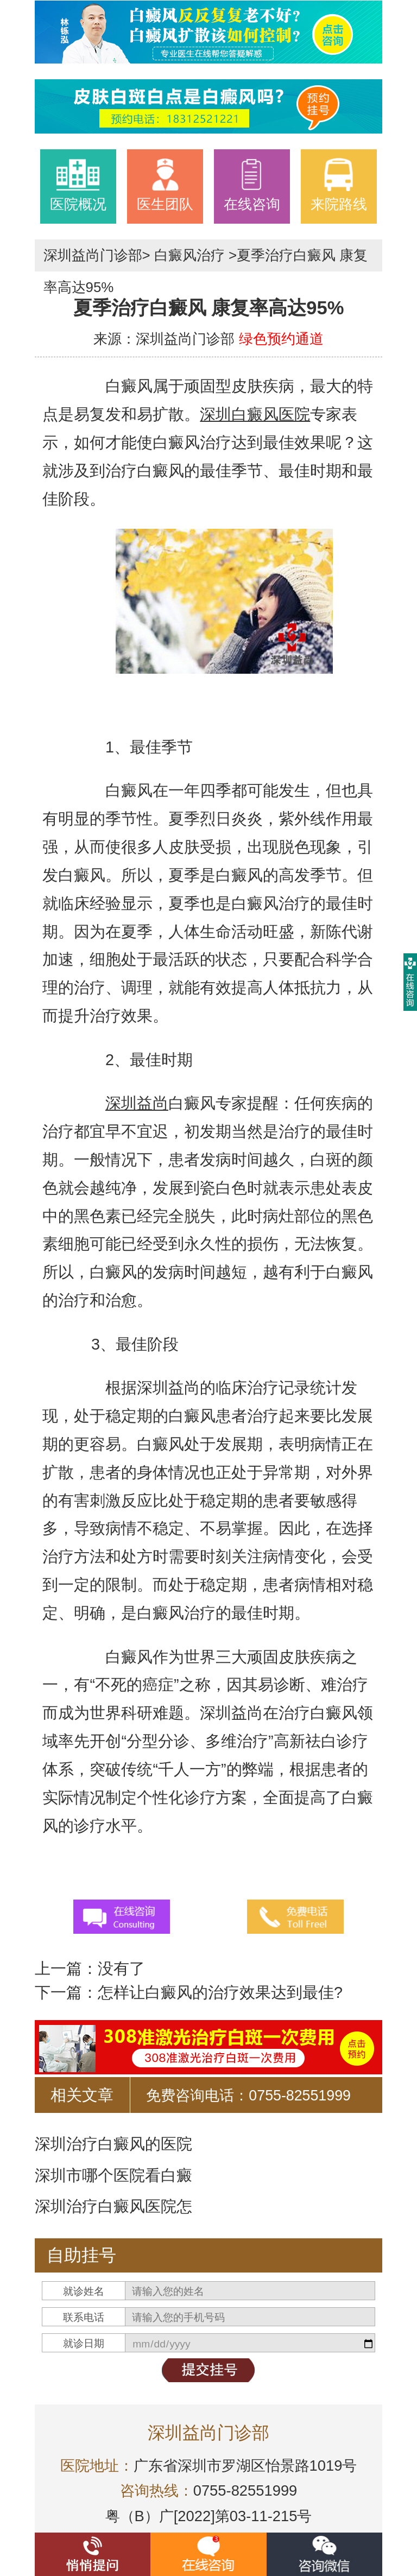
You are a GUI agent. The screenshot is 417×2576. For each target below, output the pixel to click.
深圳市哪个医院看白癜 (113, 2175)
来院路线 (339, 184)
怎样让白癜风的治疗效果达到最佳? (220, 1992)
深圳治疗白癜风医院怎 (113, 2206)
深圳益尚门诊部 (92, 255)
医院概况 (78, 184)
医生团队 (165, 184)
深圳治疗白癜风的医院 (113, 2144)
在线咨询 (252, 184)
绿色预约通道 (281, 338)
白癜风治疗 (189, 255)
